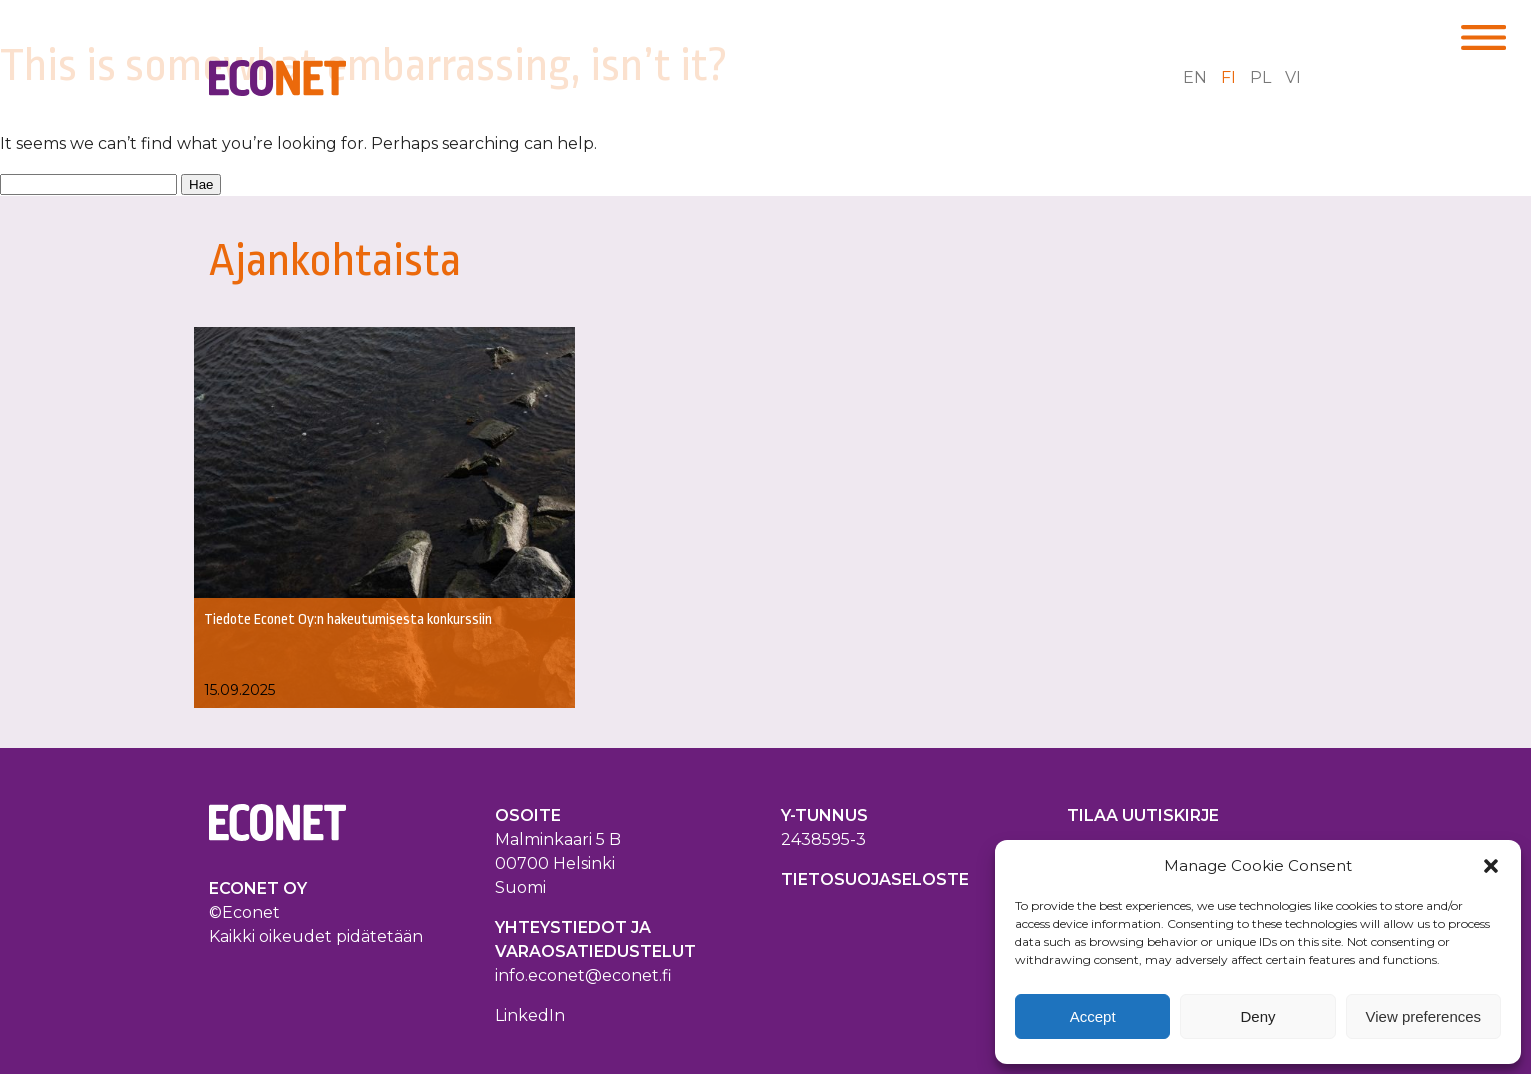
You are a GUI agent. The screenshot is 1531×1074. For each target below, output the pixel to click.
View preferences (1424, 1016)
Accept (1093, 1016)
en (1195, 77)
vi (1293, 77)
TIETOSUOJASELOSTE (875, 879)
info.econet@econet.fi (583, 975)
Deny (1257, 1016)
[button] (1491, 866)
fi (1228, 77)
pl (1260, 77)
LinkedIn (530, 1015)
